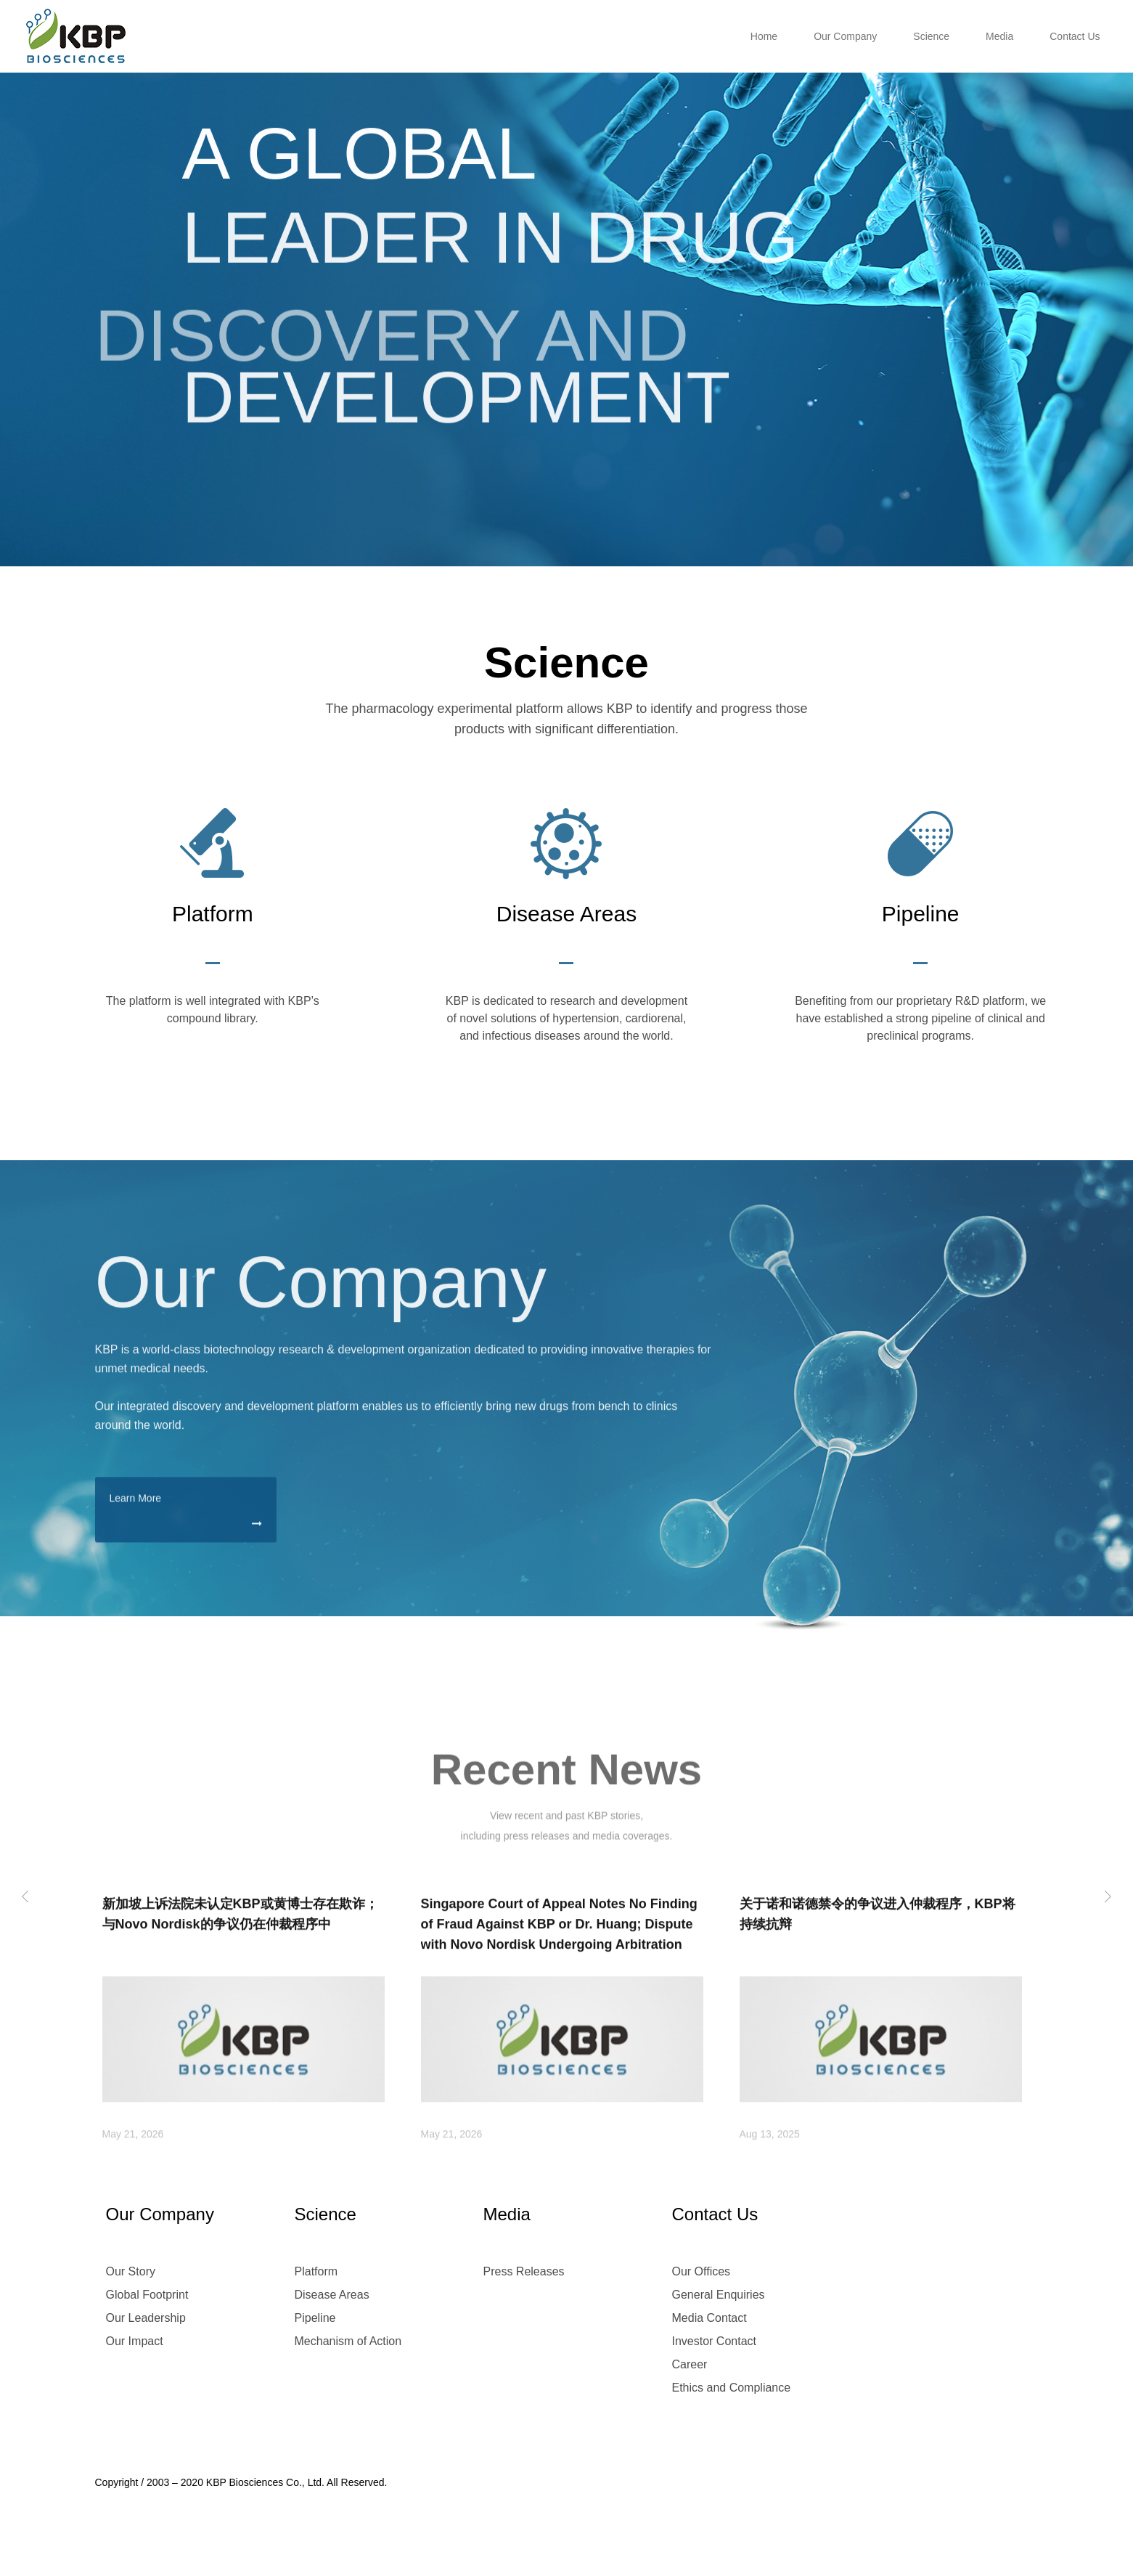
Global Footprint (147, 2294)
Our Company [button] (845, 36)
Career (690, 2364)
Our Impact (134, 2341)
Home (763, 36)
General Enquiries (718, 2294)
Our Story (130, 2271)
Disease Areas (332, 2294)
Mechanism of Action (348, 2341)
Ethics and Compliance (731, 2387)
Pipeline (315, 2318)
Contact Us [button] (1075, 36)
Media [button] (999, 36)
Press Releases (524, 2271)
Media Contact (709, 2318)
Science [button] (931, 36)
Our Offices (701, 2271)
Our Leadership (146, 2318)
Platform (316, 2271)
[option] (566, 283)
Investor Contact (714, 2341)
